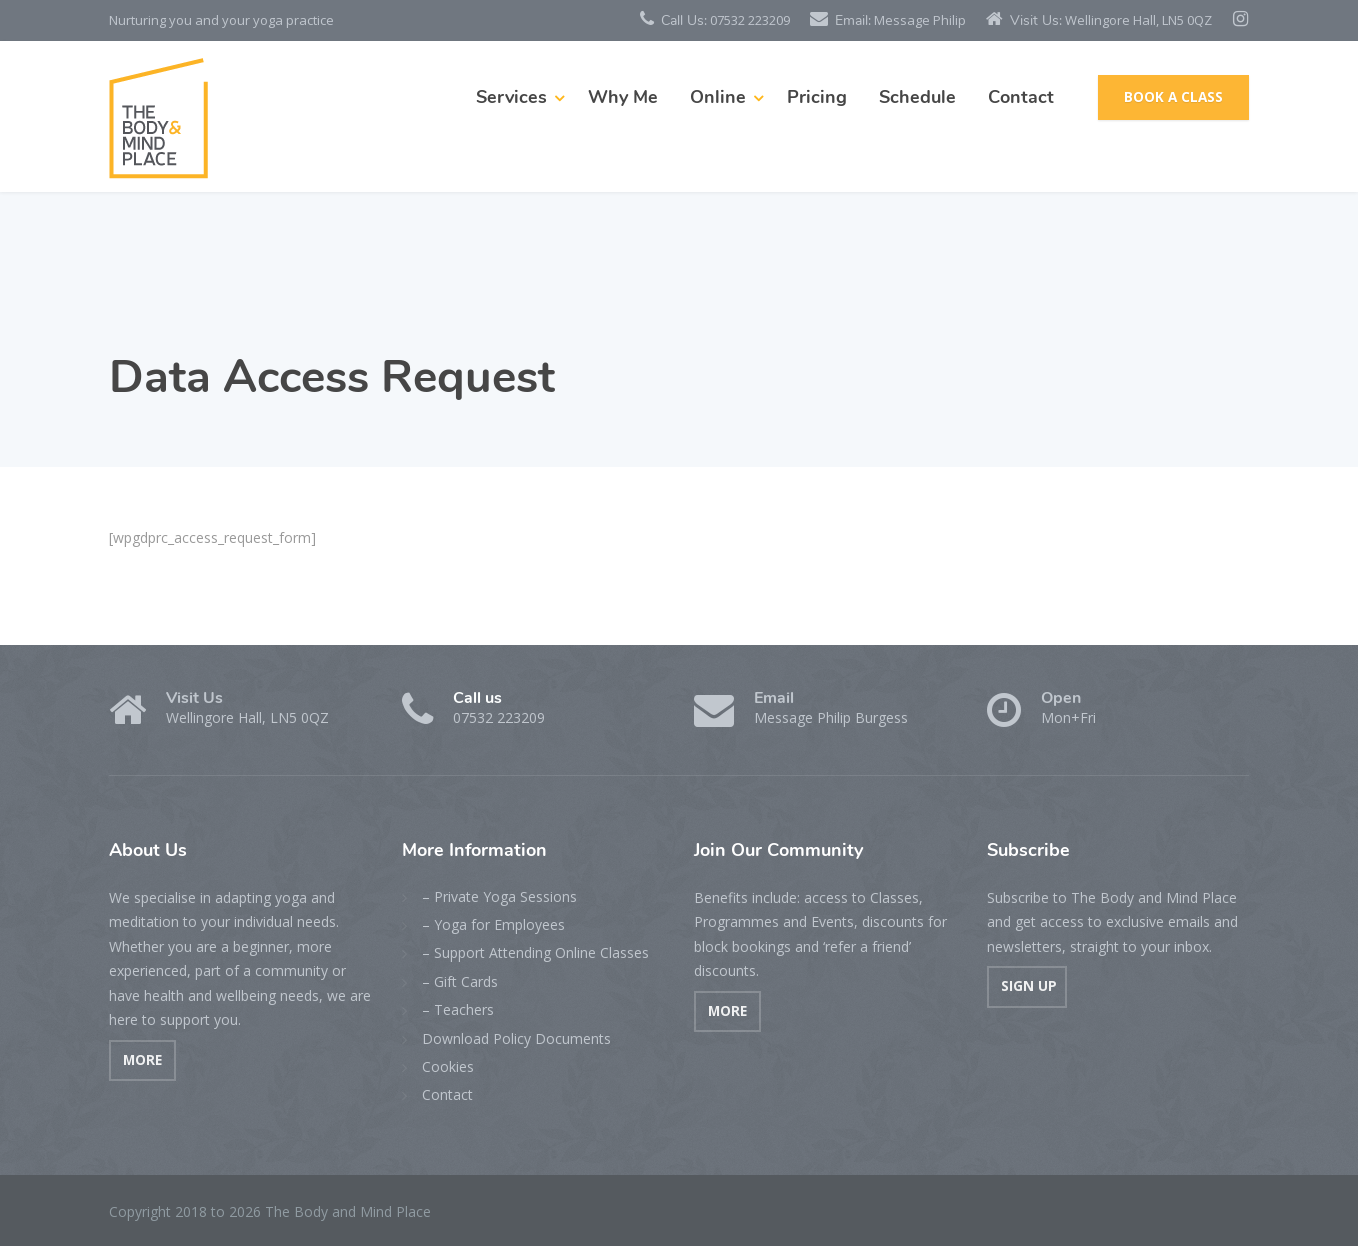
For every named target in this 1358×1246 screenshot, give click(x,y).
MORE (142, 1060)
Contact (1021, 97)
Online (718, 97)
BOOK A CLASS (1173, 97)
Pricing (817, 97)
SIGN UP (1027, 986)
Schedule (917, 97)
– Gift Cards (460, 981)
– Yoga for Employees (493, 924)
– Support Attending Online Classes (535, 952)
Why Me (623, 97)
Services (511, 97)
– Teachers (458, 1009)
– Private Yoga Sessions (499, 896)
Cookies (448, 1066)
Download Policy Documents (516, 1038)
